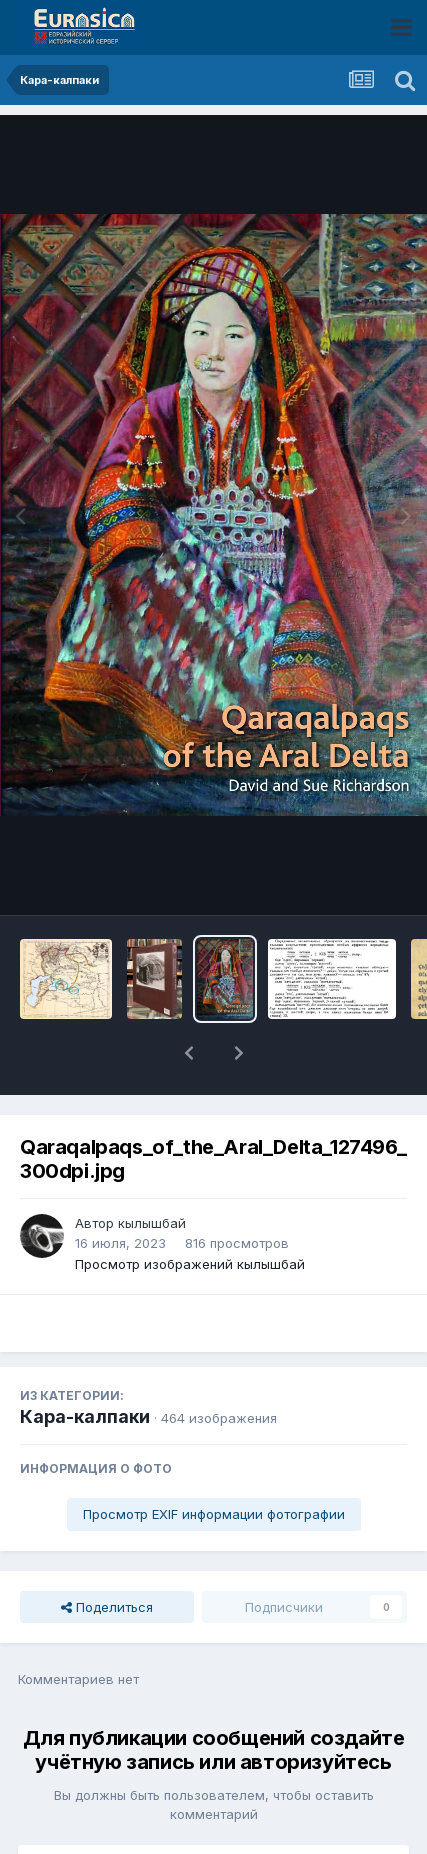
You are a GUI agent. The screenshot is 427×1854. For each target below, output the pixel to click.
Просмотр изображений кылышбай (190, 1212)
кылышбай (152, 1171)
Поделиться (107, 1555)
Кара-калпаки (85, 1364)
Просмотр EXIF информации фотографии (214, 1462)
